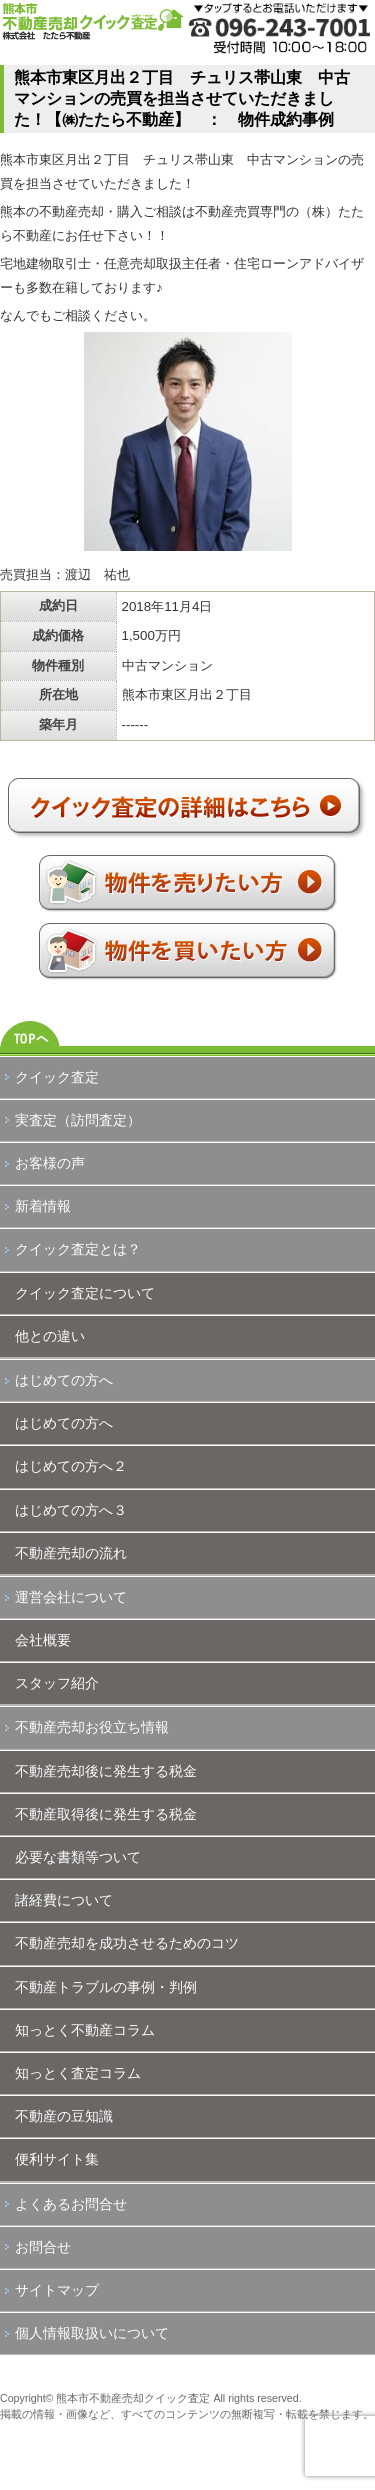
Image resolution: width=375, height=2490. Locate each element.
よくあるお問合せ (71, 2204)
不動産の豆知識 (64, 2116)
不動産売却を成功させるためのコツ (127, 1943)
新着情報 (43, 1206)
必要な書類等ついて (78, 1857)
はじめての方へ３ (71, 1510)
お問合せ (43, 2247)
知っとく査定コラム (78, 2073)
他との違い (50, 1336)
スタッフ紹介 (57, 1683)
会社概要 (43, 1640)
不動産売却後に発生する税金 (106, 1771)
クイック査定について (85, 1293)
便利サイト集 (57, 2159)
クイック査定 (57, 1077)
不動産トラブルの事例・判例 (106, 1987)
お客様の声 (50, 1163)
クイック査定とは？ (78, 1249)
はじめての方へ (64, 1380)
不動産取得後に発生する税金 (106, 1814)
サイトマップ (57, 2290)
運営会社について (71, 1597)
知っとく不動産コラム (85, 2030)
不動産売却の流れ (71, 1553)
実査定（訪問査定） (78, 1120)
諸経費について (64, 1900)
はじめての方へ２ (71, 1466)
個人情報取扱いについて (92, 2333)
